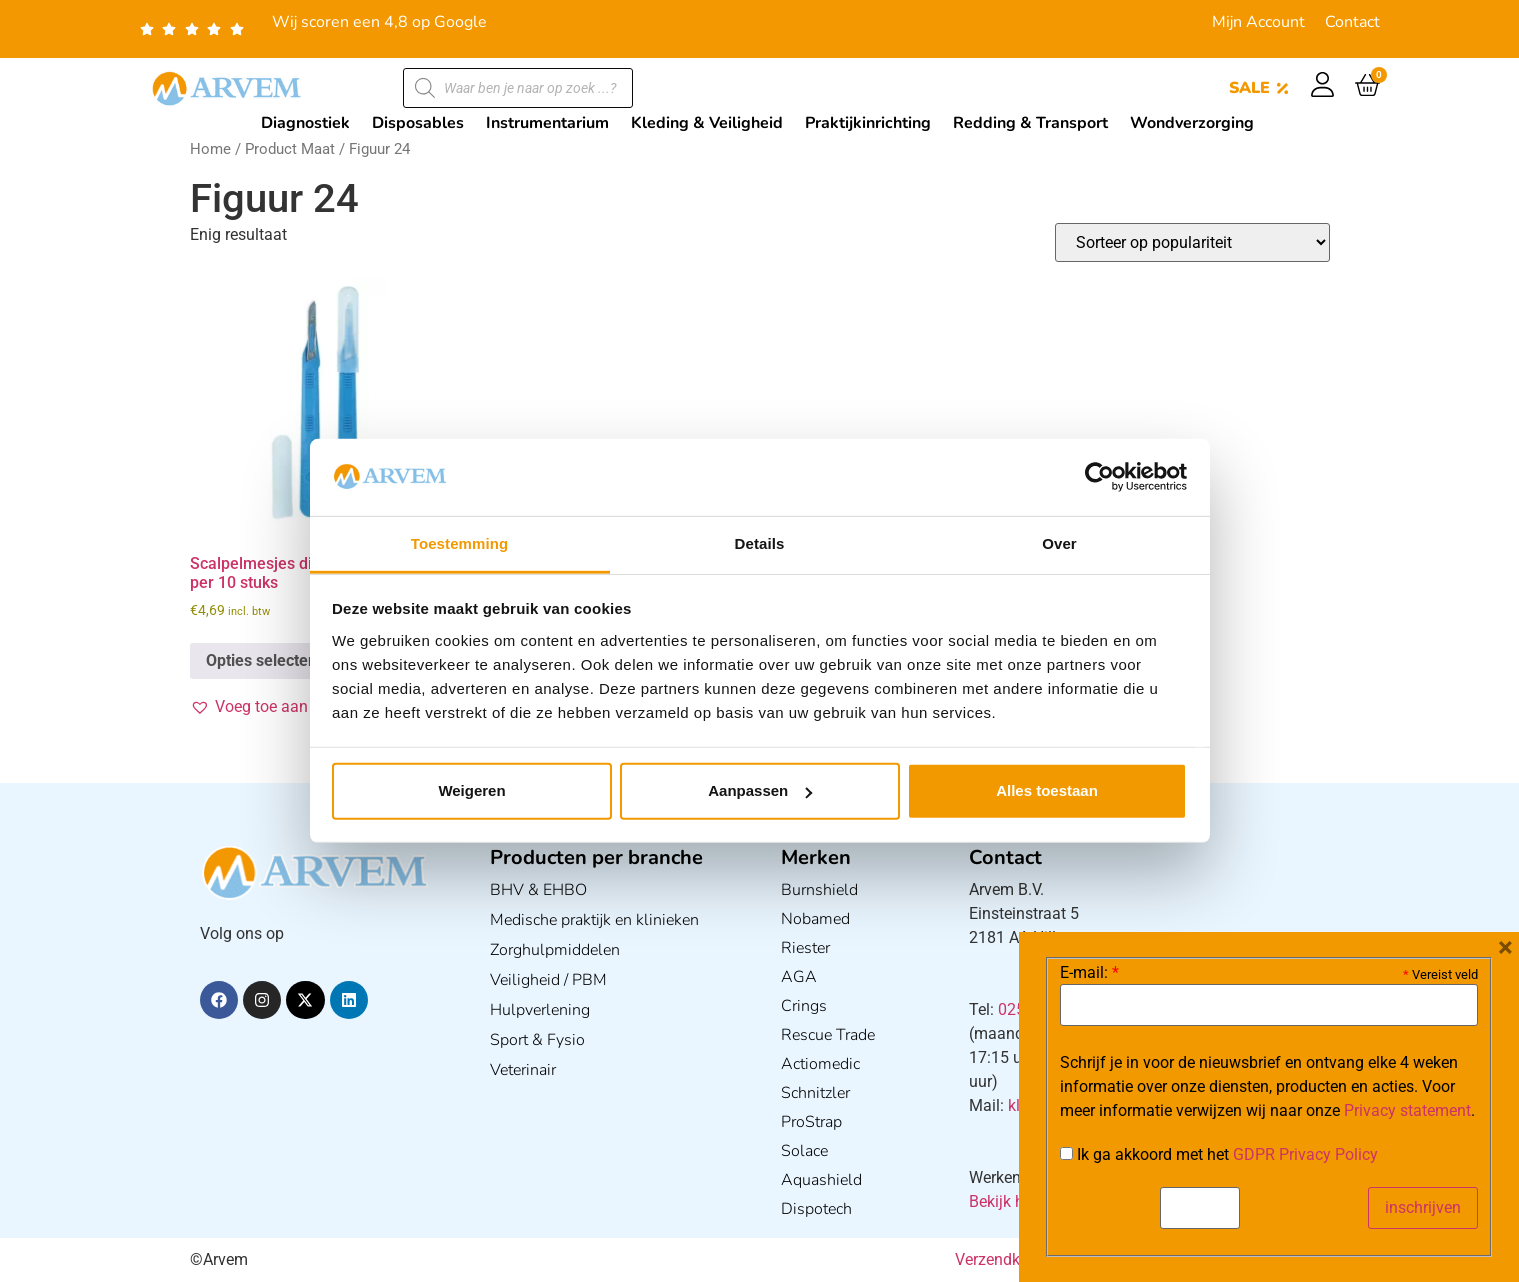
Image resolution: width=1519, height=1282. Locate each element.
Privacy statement (1407, 1110)
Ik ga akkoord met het (1219, 1155)
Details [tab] (760, 543)
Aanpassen (760, 790)
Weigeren (471, 790)
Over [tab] (1059, 543)
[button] (286, 707)
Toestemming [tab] (460, 543)
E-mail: (1089, 973)
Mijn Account (1258, 22)
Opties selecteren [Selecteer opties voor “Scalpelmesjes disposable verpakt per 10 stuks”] (269, 660)
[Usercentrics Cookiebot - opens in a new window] (1099, 477)
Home (210, 149)
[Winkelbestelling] (1192, 242)
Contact (1352, 22)
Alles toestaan (1047, 790)
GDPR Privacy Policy (1305, 1154)
